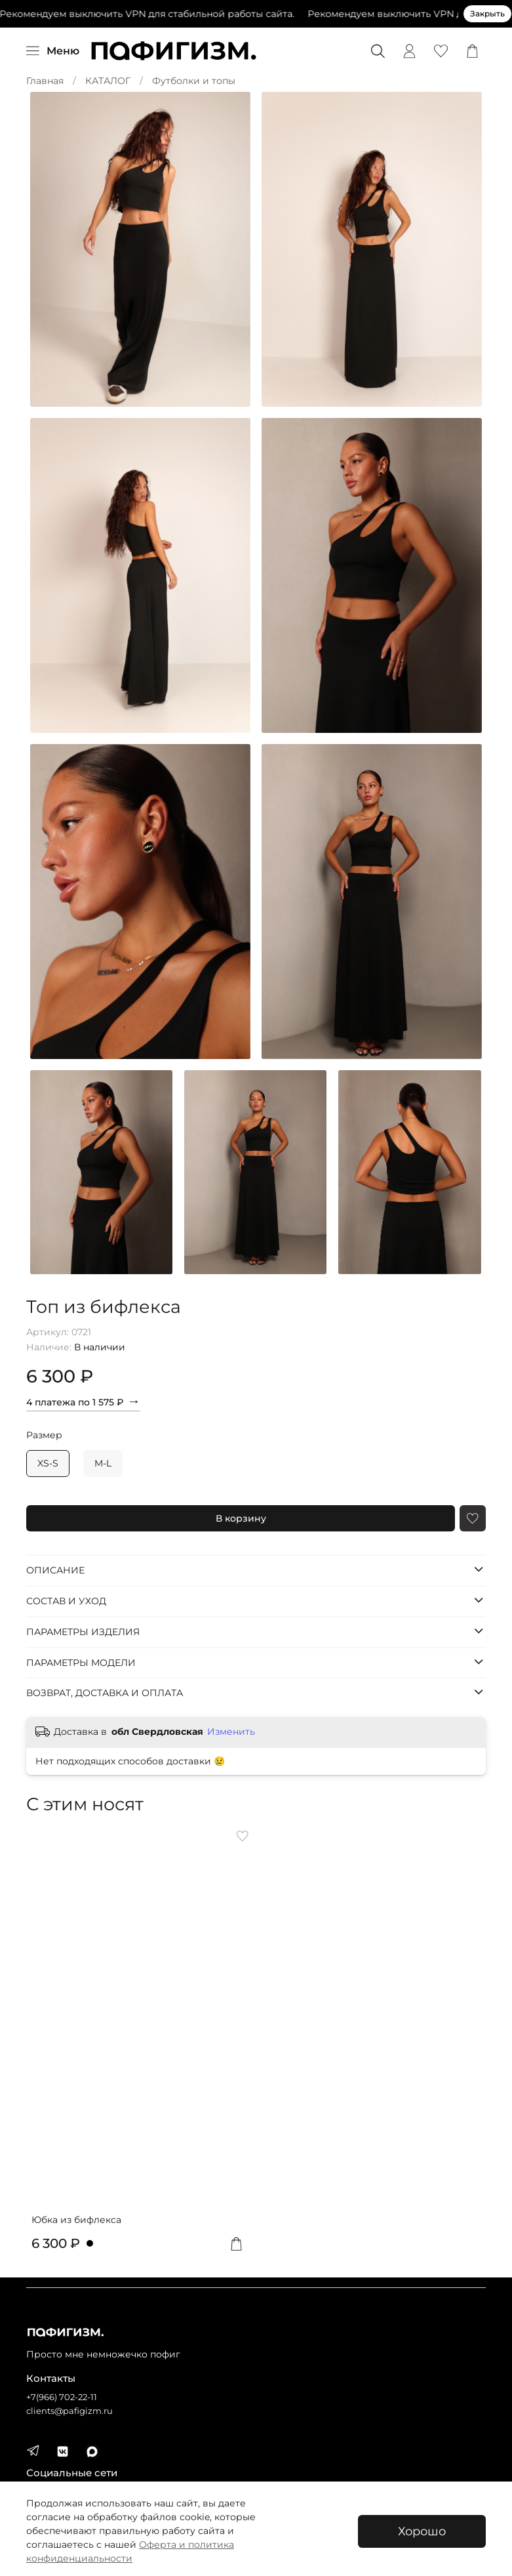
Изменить (231, 1731)
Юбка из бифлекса (76, 2220)
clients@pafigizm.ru (69, 2411)
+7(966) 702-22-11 (61, 2397)
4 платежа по (83, 1401)
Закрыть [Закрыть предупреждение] (487, 13)
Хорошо (422, 2531)
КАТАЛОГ (107, 81)
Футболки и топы (193, 81)
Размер (44, 1435)
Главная (45, 81)
